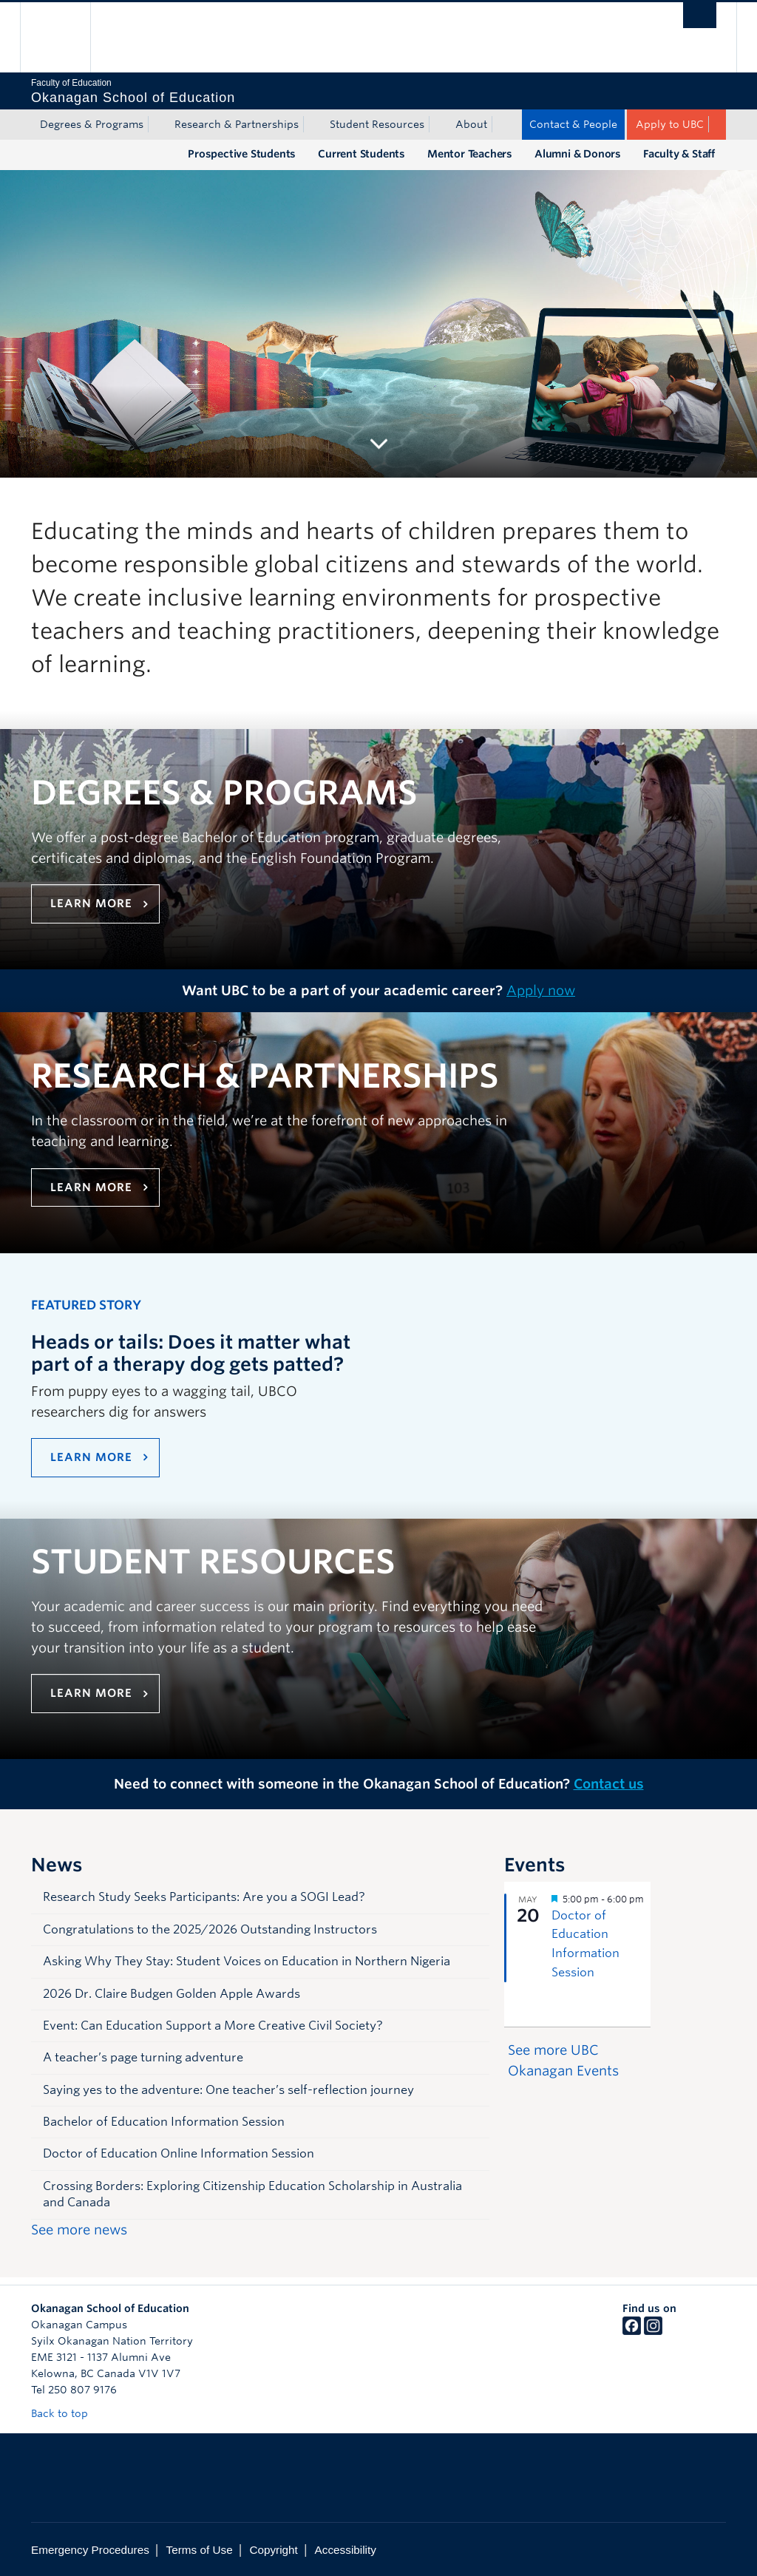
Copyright (273, 2549)
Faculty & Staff (679, 154)
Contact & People (573, 124)
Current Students (361, 154)
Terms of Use (199, 2549)
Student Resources (377, 124)
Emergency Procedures (90, 2549)
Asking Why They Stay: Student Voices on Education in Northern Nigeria (246, 1961)
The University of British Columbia (66, 37)
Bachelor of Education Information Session (164, 2122)
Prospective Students (242, 154)
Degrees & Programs (91, 124)
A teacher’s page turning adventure (143, 2057)
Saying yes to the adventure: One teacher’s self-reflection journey (228, 2090)
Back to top (66, 2413)
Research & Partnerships (236, 124)
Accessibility (345, 2549)
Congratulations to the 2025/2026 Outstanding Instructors (210, 1929)
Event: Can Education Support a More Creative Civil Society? (213, 2026)
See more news (79, 2229)
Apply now (540, 990)
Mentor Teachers (469, 154)
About (471, 124)
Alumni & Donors (577, 154)
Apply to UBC (670, 124)
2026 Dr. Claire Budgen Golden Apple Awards (171, 1994)
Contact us (609, 1784)
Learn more (91, 903)
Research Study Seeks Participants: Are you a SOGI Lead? (204, 1897)
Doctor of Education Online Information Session (178, 2153)
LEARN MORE (91, 1457)
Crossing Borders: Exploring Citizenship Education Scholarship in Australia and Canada (252, 2194)
